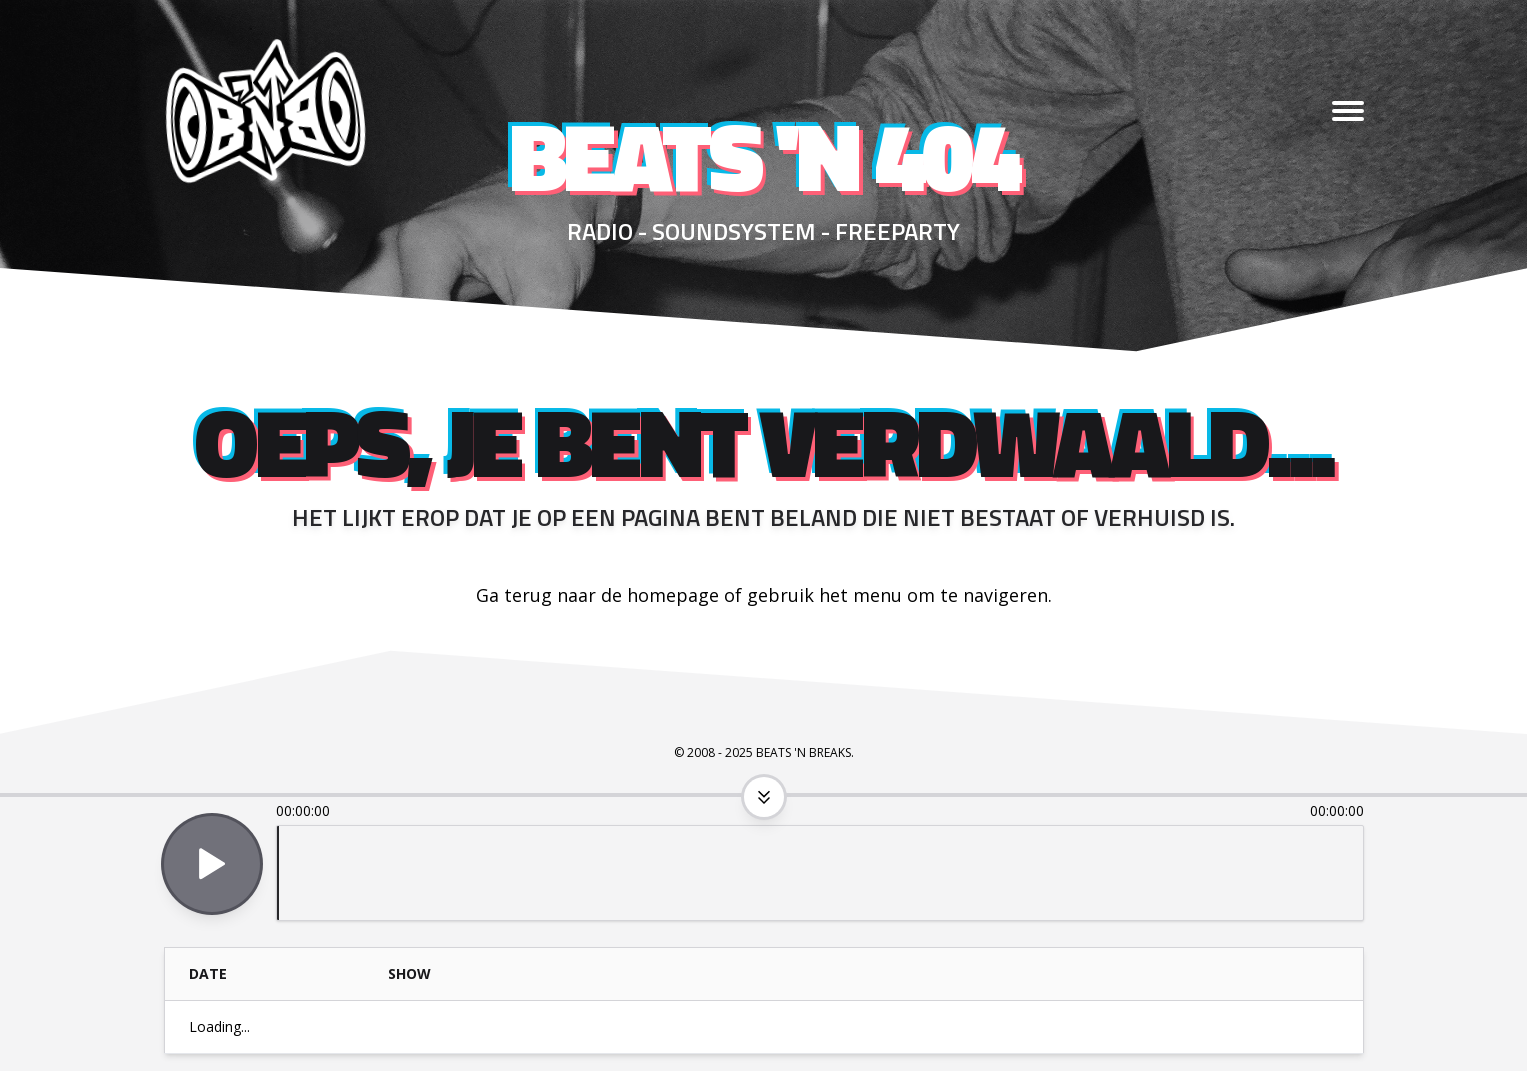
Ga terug (514, 595)
